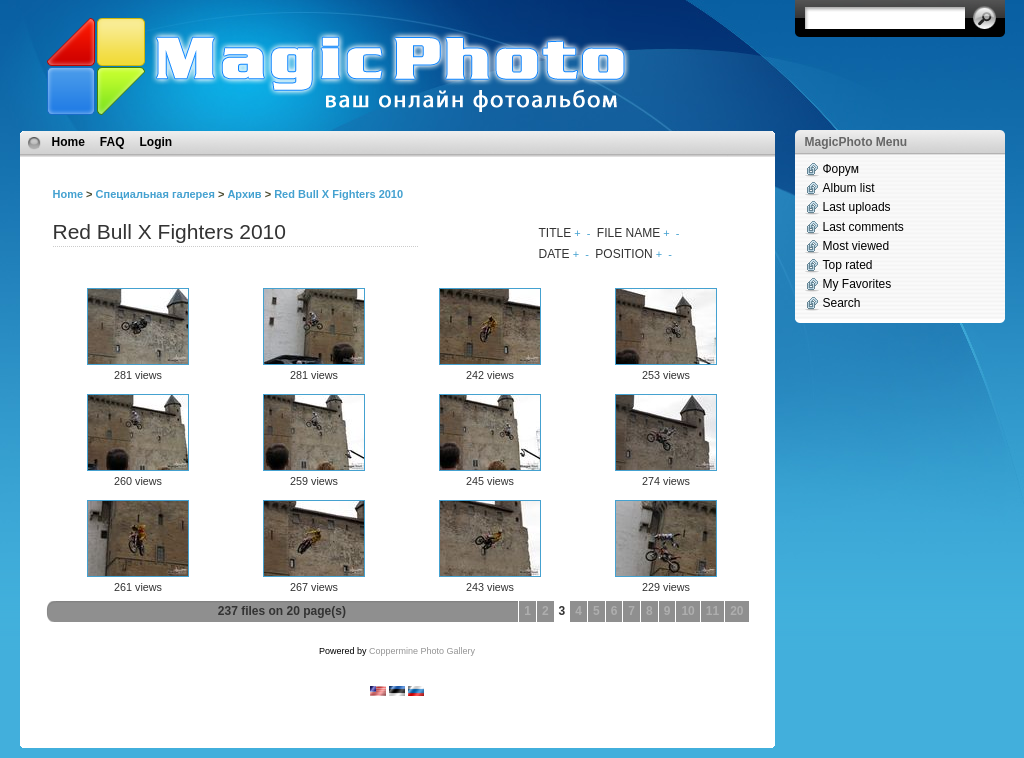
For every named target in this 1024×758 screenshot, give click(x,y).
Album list (849, 188)
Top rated (848, 265)
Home (68, 142)
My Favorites (857, 284)
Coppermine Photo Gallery (422, 651)
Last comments (863, 227)
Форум (841, 169)
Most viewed (856, 246)
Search (842, 303)
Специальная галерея (155, 194)
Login (156, 142)
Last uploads (857, 207)
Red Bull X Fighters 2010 (338, 194)
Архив (244, 194)
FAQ (112, 142)
